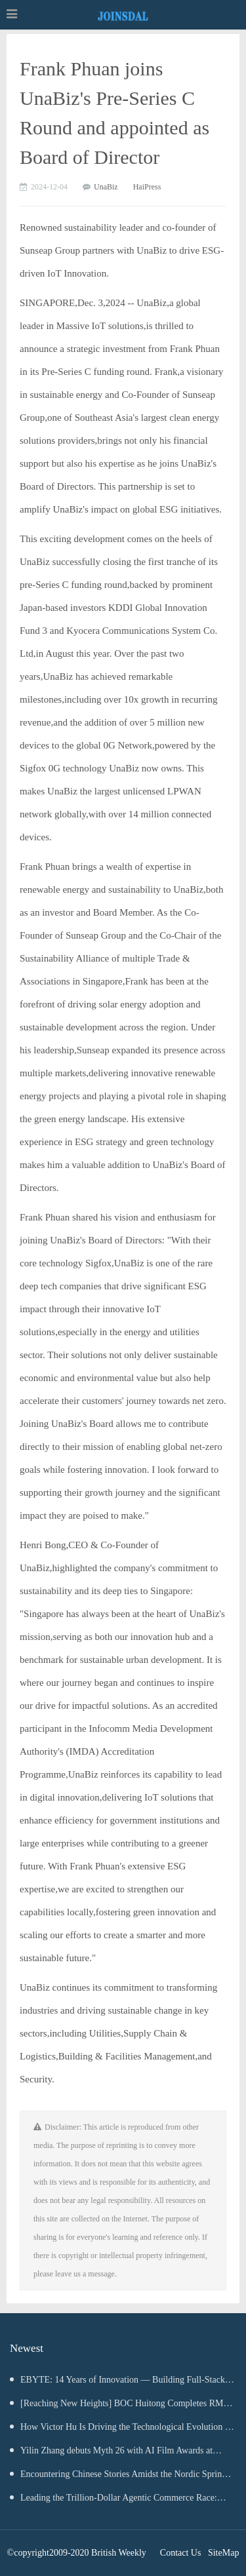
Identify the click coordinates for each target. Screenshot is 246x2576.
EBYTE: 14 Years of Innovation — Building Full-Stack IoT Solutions (117, 2383)
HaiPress (147, 186)
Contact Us (180, 2553)
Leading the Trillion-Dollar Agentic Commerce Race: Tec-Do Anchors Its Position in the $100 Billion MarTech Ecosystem (115, 2501)
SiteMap (223, 2553)
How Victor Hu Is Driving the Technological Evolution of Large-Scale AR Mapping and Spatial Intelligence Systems (121, 2430)
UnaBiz (106, 186)
